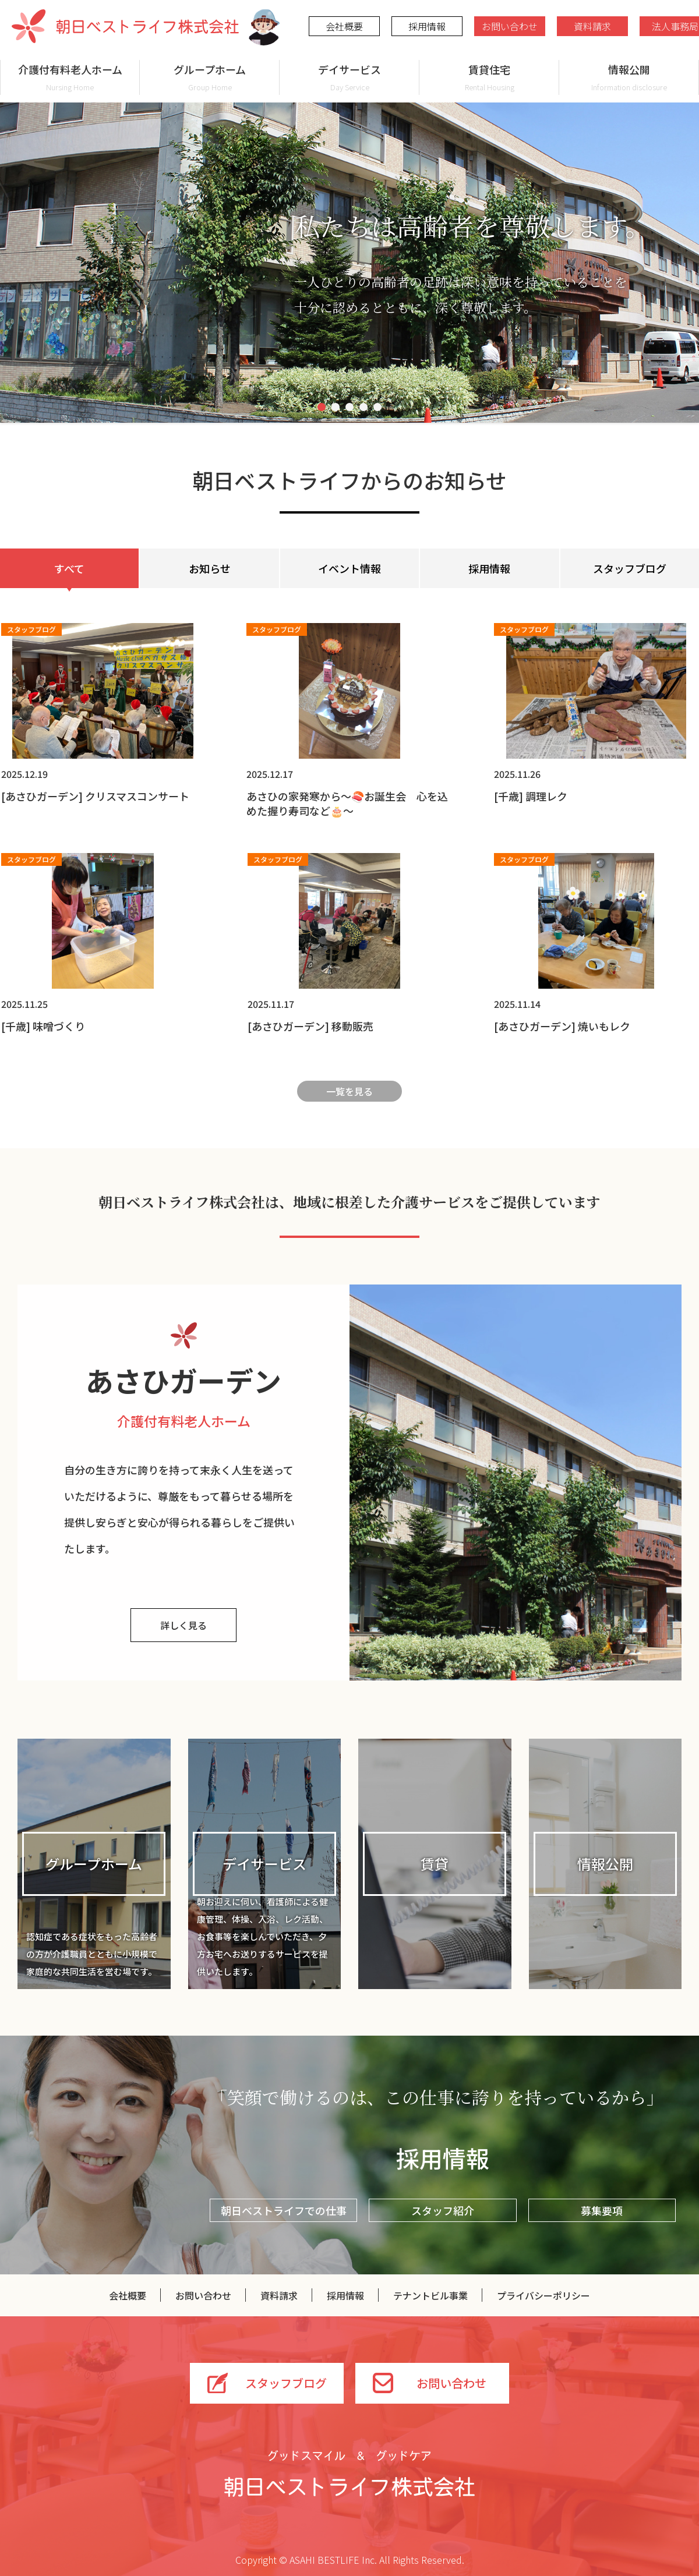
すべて (69, 568)
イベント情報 (349, 568)
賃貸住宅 (489, 77)
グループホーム (210, 77)
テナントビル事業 (430, 2295)
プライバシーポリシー (543, 2295)
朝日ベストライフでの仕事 (284, 2210)
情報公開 (629, 77)
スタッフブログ (629, 568)
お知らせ (210, 568)
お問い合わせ (510, 26)
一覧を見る (349, 1091)
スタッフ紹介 (442, 2210)
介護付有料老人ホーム (70, 77)
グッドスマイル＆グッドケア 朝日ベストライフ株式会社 (349, 2473)
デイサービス (349, 77)
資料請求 (592, 26)
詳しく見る (183, 1625)
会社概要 (344, 26)
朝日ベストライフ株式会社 (125, 26)
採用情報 (427, 26)
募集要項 (602, 2210)
